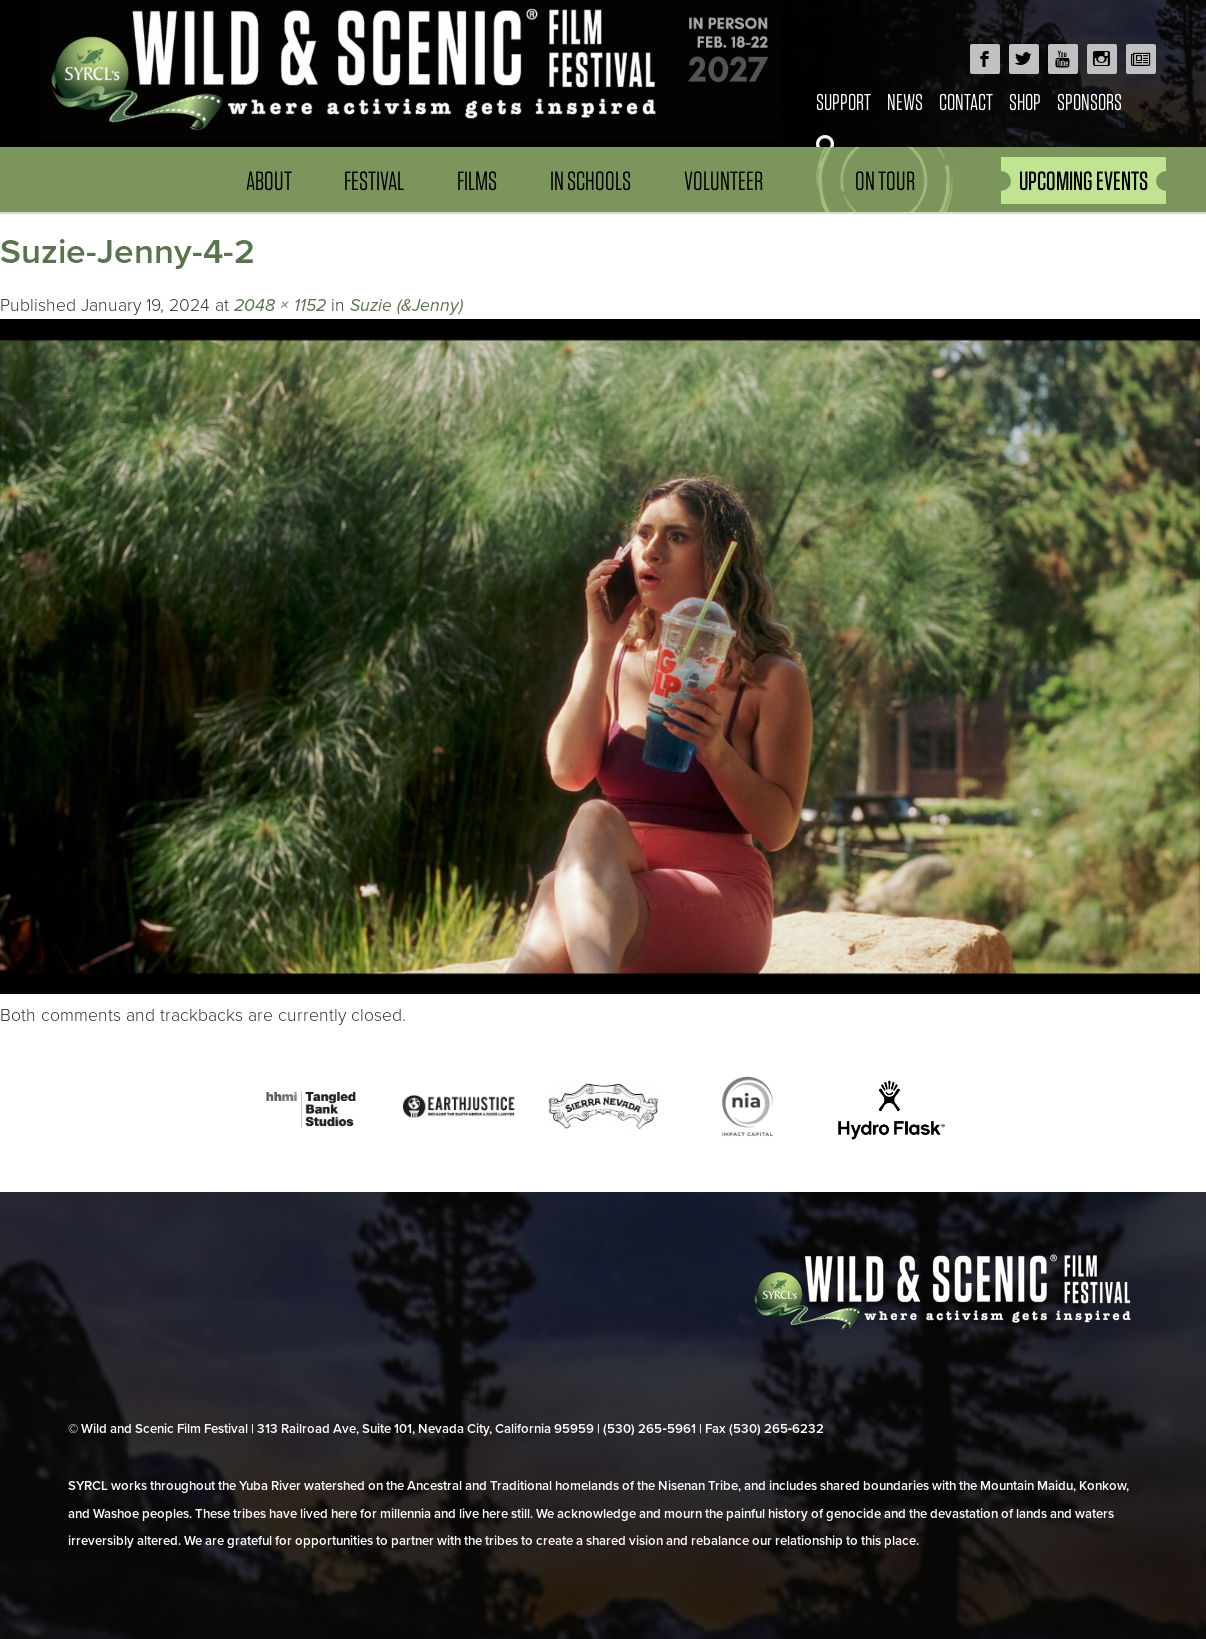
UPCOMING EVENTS (1083, 180)
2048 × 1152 (280, 305)
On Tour (885, 180)
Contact (966, 101)
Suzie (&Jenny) (406, 305)
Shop (1025, 101)
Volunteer (723, 180)
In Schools (590, 180)
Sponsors (1089, 101)
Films (477, 180)
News (905, 101)
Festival (374, 180)
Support (843, 101)
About (269, 180)
